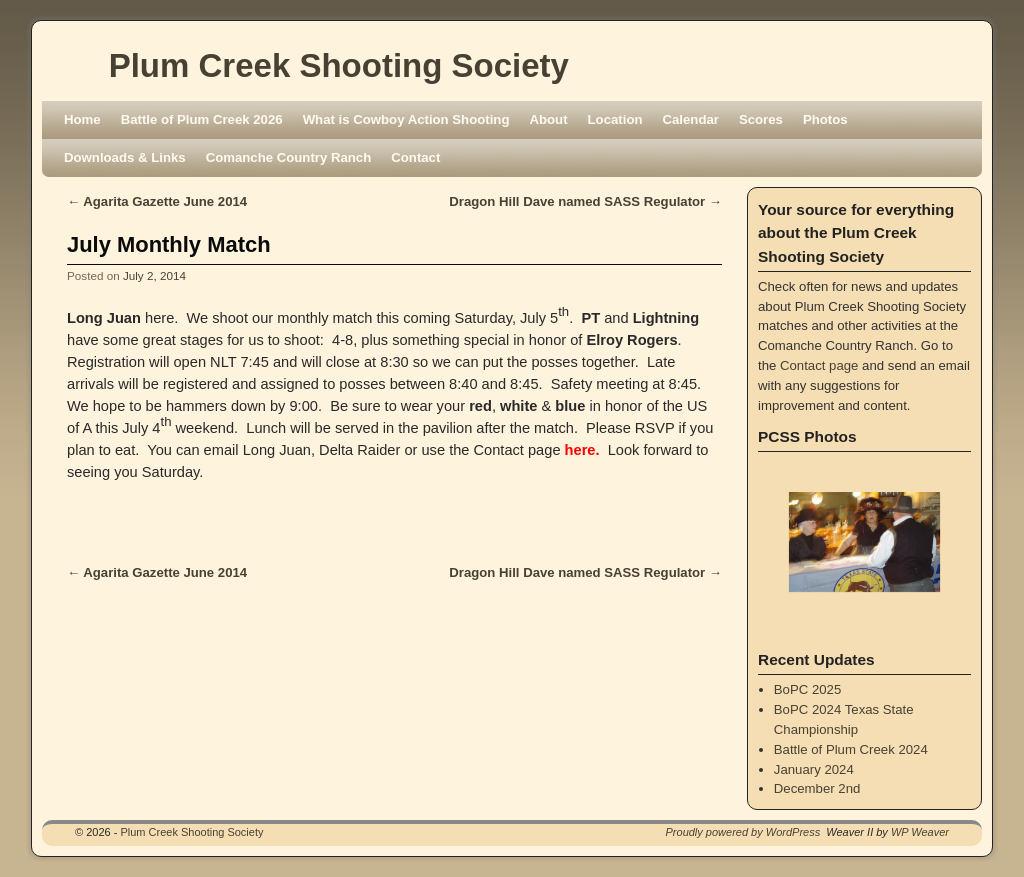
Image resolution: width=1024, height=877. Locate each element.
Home (82, 119)
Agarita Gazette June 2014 (157, 201)
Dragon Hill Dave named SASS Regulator (585, 201)
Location (615, 119)
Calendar (691, 119)
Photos (825, 119)
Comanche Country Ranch (289, 157)
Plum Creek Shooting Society (339, 65)
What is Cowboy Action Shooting (406, 119)
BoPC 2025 (807, 689)
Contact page (819, 365)
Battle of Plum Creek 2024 (851, 749)
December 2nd (817, 788)
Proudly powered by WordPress (743, 832)
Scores (761, 119)
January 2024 (814, 769)
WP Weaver (920, 832)
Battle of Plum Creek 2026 (202, 119)
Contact (415, 157)
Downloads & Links (125, 157)
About (548, 119)
